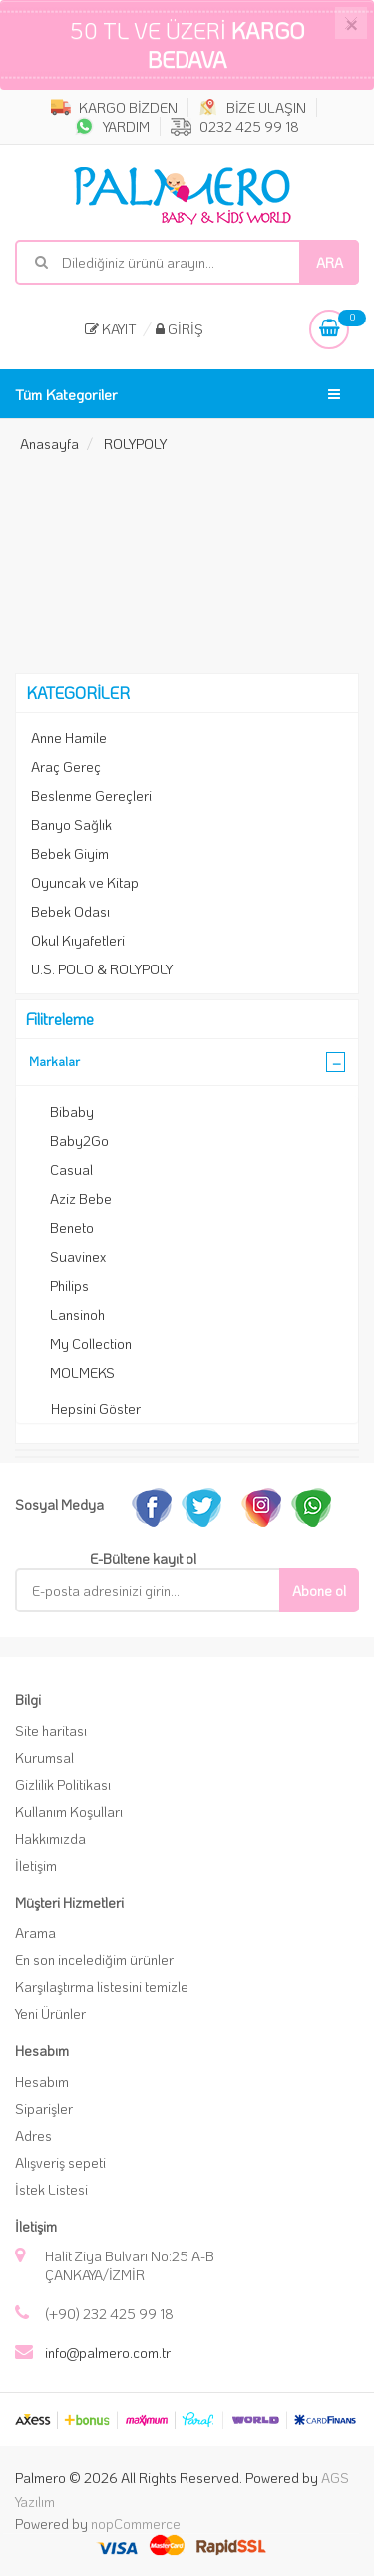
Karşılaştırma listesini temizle (101, 1986)
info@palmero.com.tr (108, 2352)
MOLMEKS (82, 1372)
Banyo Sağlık (71, 824)
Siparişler (44, 2108)
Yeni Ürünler (50, 2013)
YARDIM (112, 126)
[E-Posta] (162, 1590)
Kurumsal (44, 1757)
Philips (69, 1285)
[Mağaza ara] (187, 262)
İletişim (36, 1865)
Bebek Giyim (70, 853)
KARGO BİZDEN (114, 107)
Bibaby (72, 1111)
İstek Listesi (51, 2189)
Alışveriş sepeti (60, 2162)
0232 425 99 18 (235, 126)
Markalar (54, 1060)
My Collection (91, 1343)
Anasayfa (49, 443)
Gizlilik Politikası (63, 1784)
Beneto (72, 1227)
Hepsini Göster (96, 1408)
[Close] (351, 23)
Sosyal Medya (59, 1504)
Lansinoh (77, 1314)
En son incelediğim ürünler (94, 1959)
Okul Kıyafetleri (78, 940)
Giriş (179, 329)
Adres (33, 2135)
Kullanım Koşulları (69, 1811)
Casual (71, 1169)
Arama (35, 1932)
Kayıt (111, 329)
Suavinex (78, 1256)
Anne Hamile (69, 737)
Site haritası (51, 1730)
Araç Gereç (66, 766)
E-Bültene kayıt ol (143, 1558)
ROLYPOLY (135, 443)
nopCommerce (136, 2523)
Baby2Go (79, 1140)
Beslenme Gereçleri (91, 795)
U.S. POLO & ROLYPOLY (102, 969)
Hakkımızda (50, 1838)
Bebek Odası (70, 911)
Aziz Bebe (81, 1198)
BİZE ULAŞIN (252, 107)
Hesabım (42, 2081)
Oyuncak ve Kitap (85, 882)
